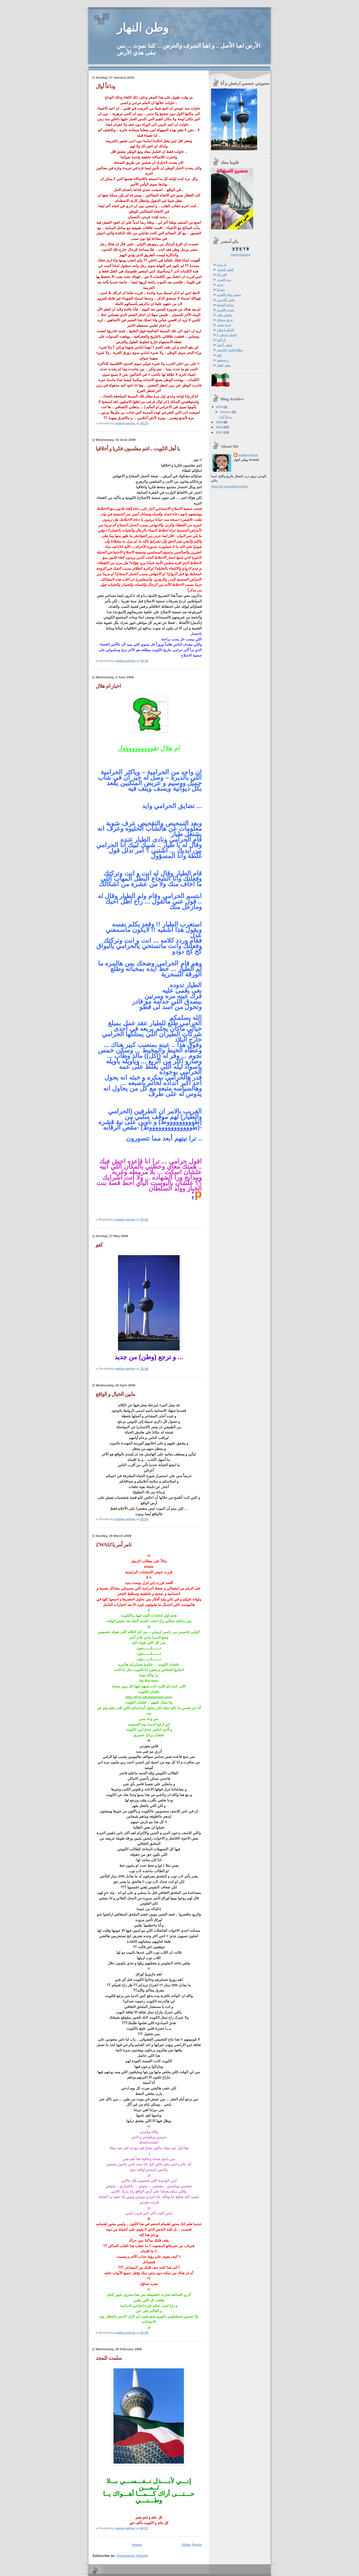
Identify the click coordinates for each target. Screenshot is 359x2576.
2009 (219, 422)
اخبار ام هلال (108, 686)
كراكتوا (221, 340)
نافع (219, 355)
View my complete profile (229, 486)
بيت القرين (224, 280)
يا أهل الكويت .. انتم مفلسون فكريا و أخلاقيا (138, 449)
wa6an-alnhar (248, 455)
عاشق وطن (224, 315)
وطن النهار (224, 365)
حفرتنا (221, 290)
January (225, 412)
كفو (99, 1245)
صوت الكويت (225, 310)
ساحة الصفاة (225, 305)
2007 (219, 432)
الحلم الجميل (225, 270)
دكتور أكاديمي (226, 300)
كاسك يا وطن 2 (227, 335)
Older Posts (192, 2545)
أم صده (221, 265)
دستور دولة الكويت (229, 295)
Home (137, 2545)
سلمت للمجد (109, 2358)
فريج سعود (224, 325)
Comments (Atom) (132, 2556)
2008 (219, 427)
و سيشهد (223, 360)
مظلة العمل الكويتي (230, 350)
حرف (220, 285)
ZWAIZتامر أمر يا (113, 1545)
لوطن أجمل (224, 345)
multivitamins (241, 255)
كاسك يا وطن (225, 330)
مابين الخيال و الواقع (115, 1394)
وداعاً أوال (105, 86)
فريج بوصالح (225, 320)
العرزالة (222, 275)
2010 (219, 407)
